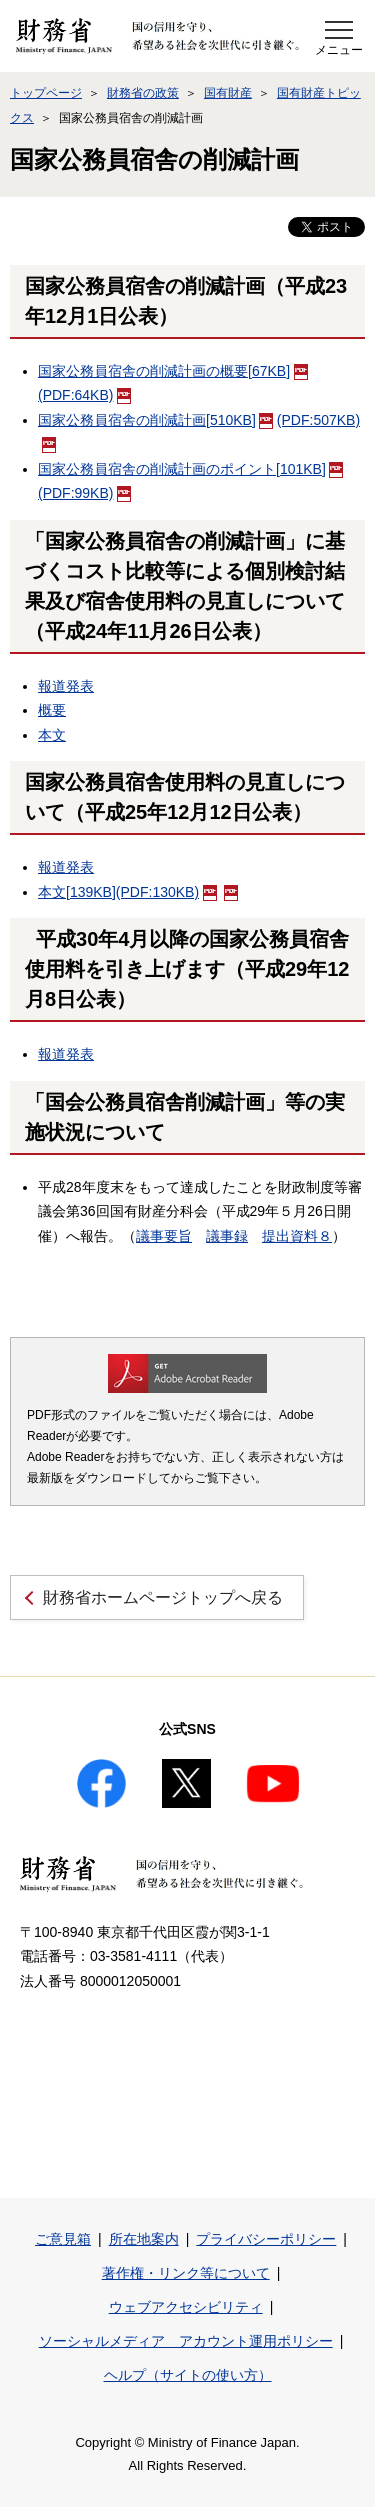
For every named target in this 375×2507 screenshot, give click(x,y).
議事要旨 (164, 1236)
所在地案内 (144, 2239)
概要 (52, 710)
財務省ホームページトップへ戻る (163, 1597)
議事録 (227, 1236)
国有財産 (228, 93)
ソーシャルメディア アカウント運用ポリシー (186, 2341)
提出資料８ (297, 1236)
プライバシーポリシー (266, 2239)
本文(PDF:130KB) (127, 892)
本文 (52, 735)
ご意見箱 (63, 2239)
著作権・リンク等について (186, 2273)
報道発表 (66, 686)
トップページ (46, 93)
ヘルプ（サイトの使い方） (188, 2375)
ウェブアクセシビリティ (186, 2307)
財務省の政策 (143, 93)
